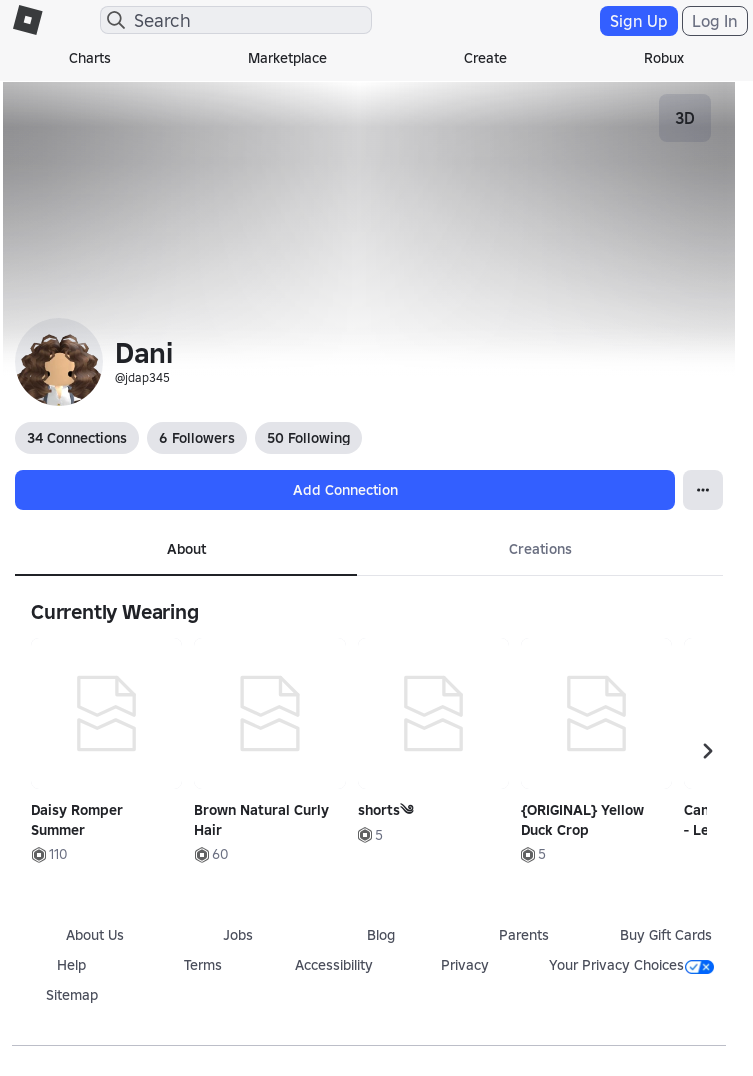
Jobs (238, 935)
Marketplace (287, 58)
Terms (203, 965)
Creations (540, 549)
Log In (715, 21)
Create (485, 58)
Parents (524, 935)
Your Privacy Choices (631, 965)
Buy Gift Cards (666, 935)
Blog (381, 935)
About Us (95, 935)
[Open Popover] (703, 490)
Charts (90, 58)
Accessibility (334, 965)
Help (71, 965)
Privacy (465, 965)
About (186, 549)
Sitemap (72, 995)
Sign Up (639, 21)
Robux (664, 58)
